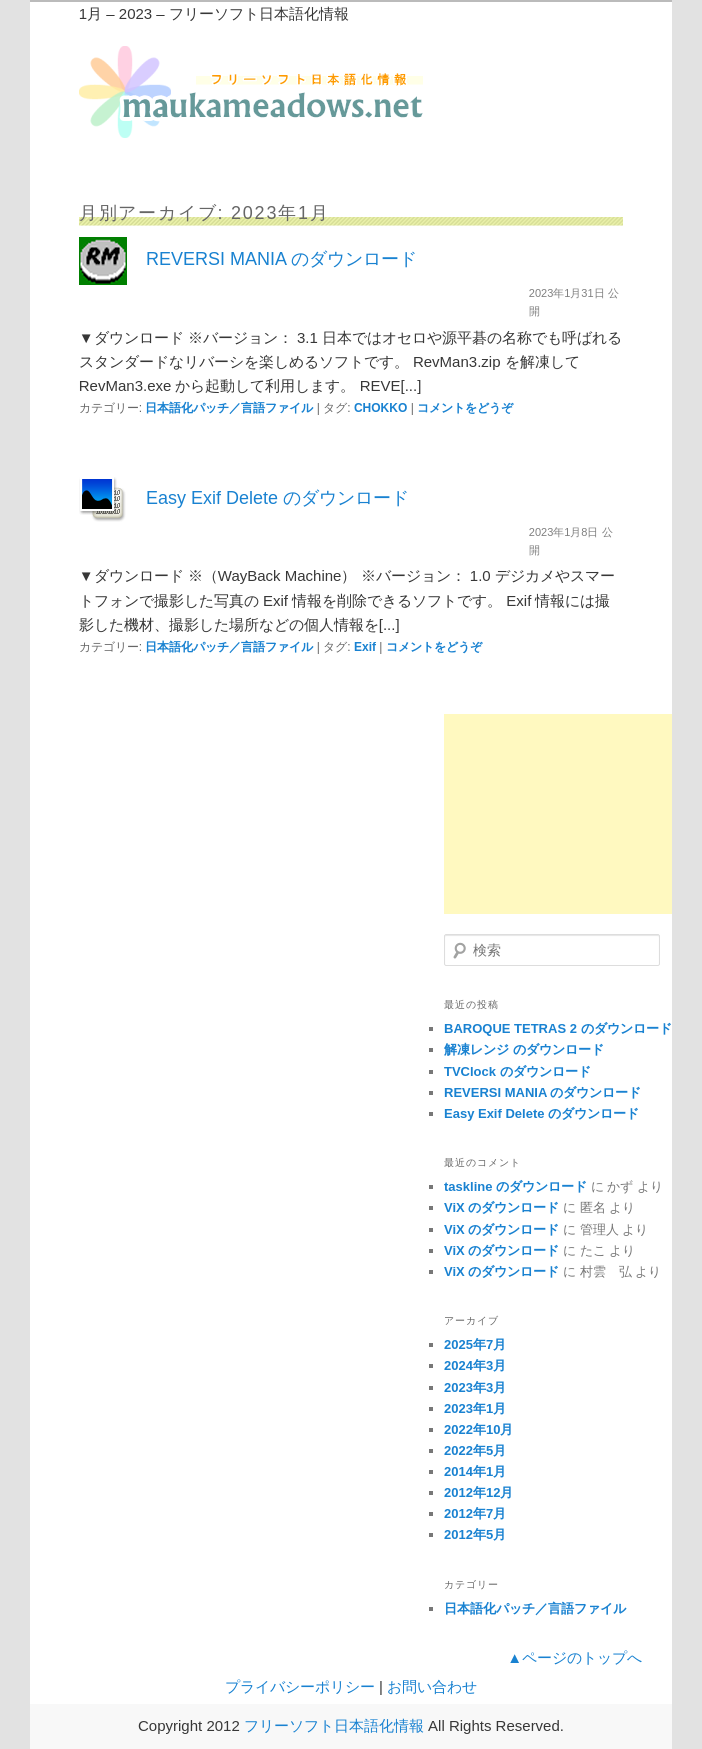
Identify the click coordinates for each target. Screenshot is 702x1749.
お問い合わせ (432, 1686)
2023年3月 (475, 1387)
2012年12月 (478, 1492)
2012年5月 (475, 1534)
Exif (365, 647)
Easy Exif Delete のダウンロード (277, 498)
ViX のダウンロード (501, 1207)
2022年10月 (478, 1429)
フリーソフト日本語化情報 (334, 1725)
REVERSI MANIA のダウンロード (281, 259)
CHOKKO (380, 408)
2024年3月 (475, 1365)
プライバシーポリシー (300, 1686)
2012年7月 (475, 1513)
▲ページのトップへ (574, 1657)
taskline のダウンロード (515, 1186)
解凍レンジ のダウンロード (524, 1049)
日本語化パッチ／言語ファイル (229, 408)
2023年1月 (475, 1408)
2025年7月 (475, 1344)
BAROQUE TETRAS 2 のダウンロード (558, 1028)
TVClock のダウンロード (517, 1071)
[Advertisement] (558, 814)
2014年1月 (475, 1471)
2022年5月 (475, 1450)
